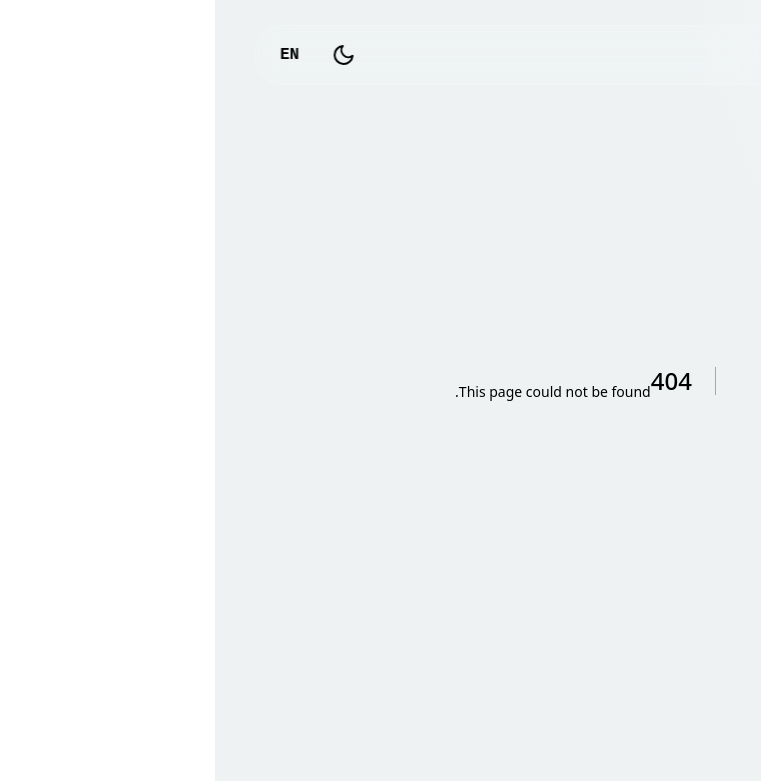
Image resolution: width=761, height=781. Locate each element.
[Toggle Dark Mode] (128, 55)
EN (74, 55)
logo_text (655, 55)
